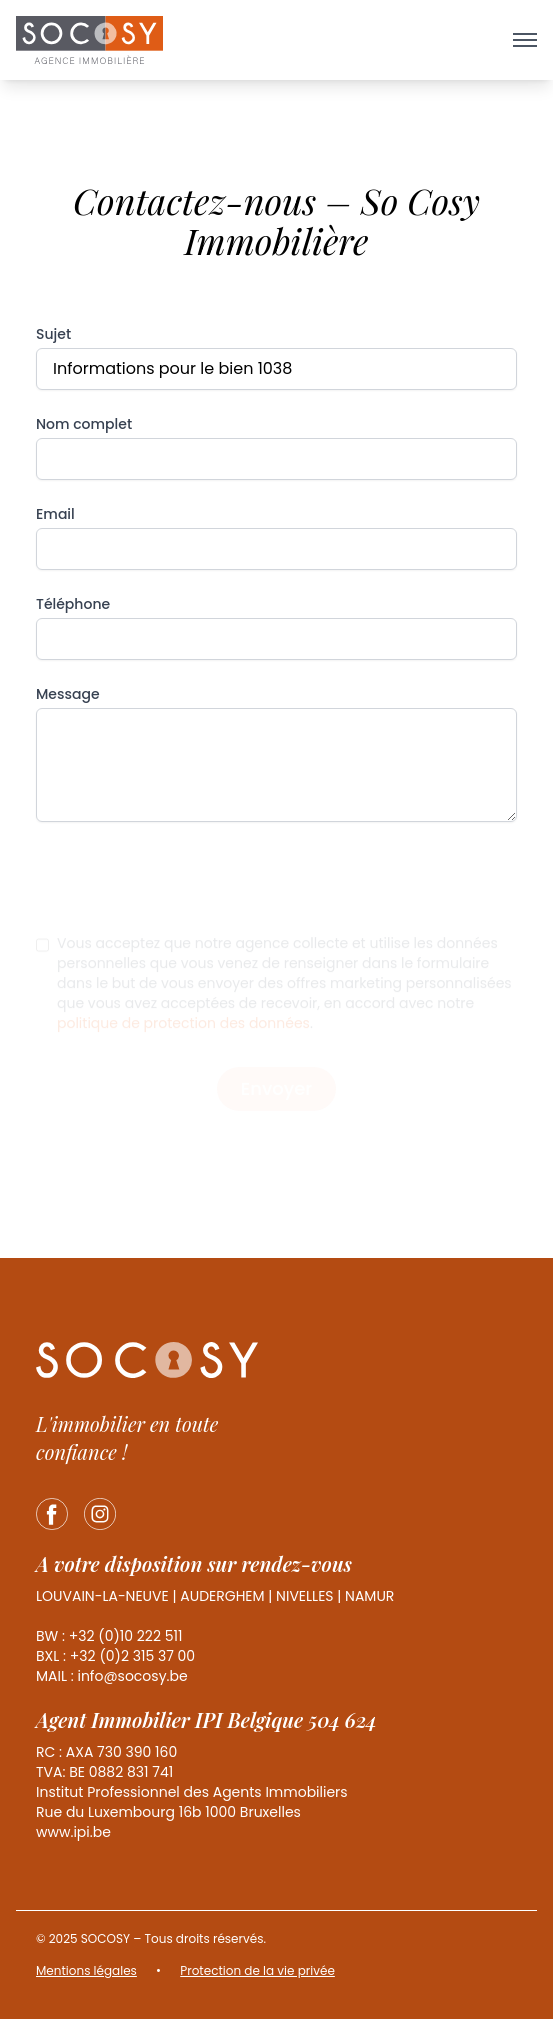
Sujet (53, 334)
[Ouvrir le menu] (525, 40)
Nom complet (84, 424)
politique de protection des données (183, 1034)
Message (68, 694)
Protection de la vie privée (257, 1970)
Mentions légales (86, 1970)
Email (55, 514)
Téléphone (73, 604)
